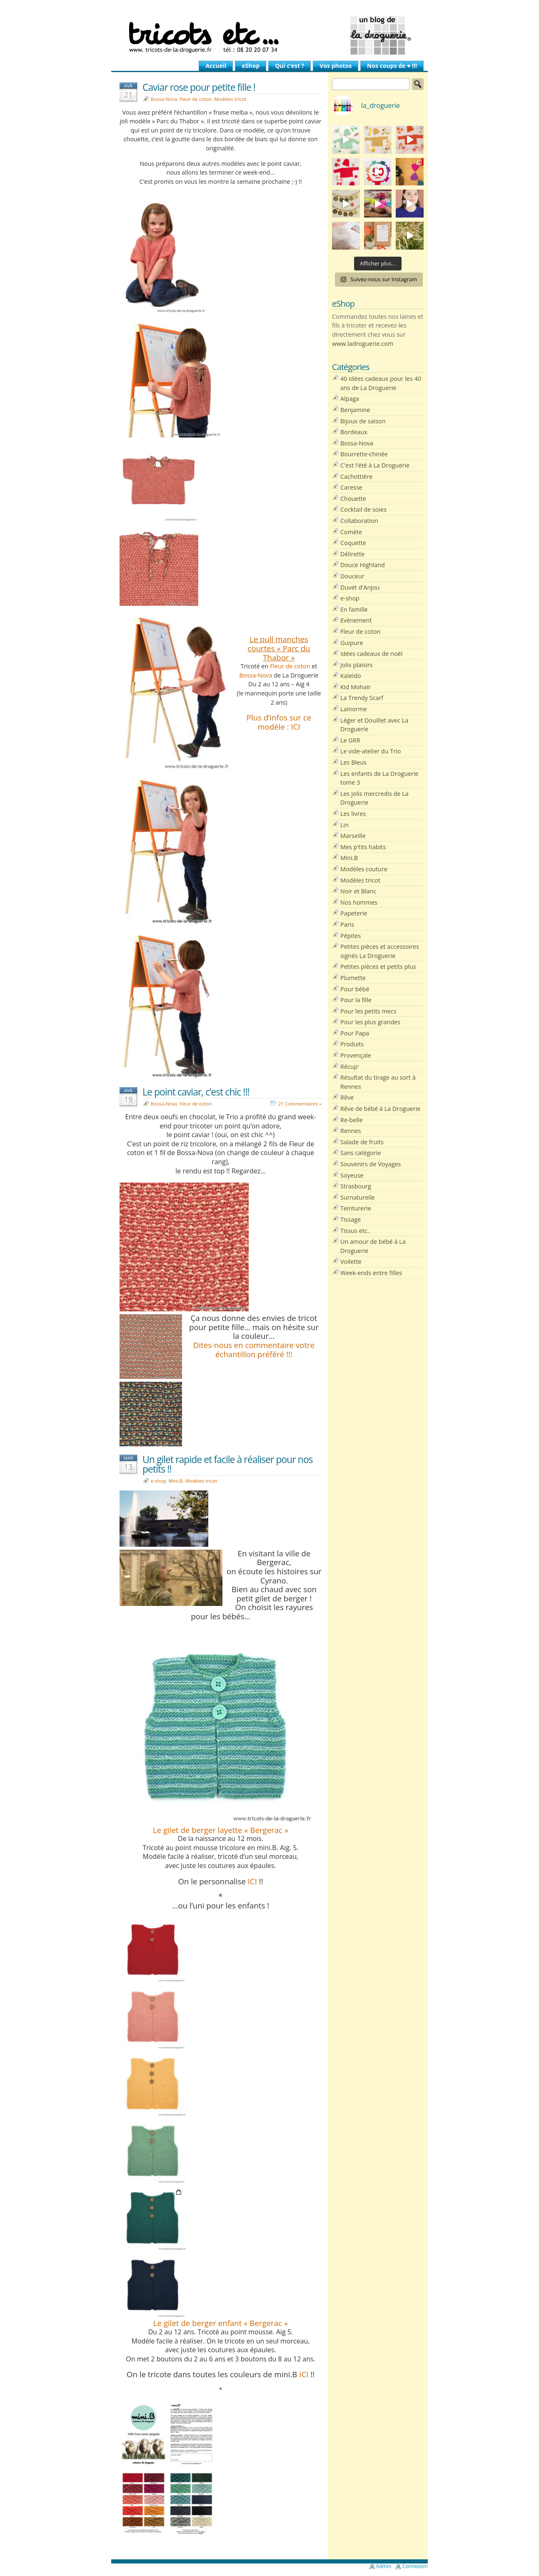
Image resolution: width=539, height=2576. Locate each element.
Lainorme (353, 709)
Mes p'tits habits (363, 847)
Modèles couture (363, 869)
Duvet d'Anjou (359, 587)
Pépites (350, 936)
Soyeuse (352, 1175)
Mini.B (176, 1481)
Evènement (356, 620)
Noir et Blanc (358, 891)
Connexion (415, 2566)
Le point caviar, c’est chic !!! (196, 1091)
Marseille (353, 836)
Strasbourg (355, 1186)
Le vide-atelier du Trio (370, 751)
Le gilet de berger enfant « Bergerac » (220, 2323)
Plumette (353, 978)
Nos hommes (358, 902)
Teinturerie (355, 1208)
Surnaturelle (357, 1197)
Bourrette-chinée (364, 454)
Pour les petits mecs (368, 1011)
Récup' (349, 1066)
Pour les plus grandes (370, 1022)
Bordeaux (353, 432)
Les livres (353, 814)
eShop (251, 66)
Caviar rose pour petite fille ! (198, 87)
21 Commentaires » (300, 1103)
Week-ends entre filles (371, 1273)
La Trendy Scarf (361, 698)
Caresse (351, 487)
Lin (344, 825)
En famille (354, 609)
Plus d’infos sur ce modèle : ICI (279, 722)
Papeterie (353, 913)
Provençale (355, 1055)
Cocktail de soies (363, 509)
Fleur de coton (196, 99)
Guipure (351, 643)
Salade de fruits (362, 1142)
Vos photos (335, 66)
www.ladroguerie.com (362, 344)
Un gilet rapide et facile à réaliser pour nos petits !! (227, 1464)
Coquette (353, 543)
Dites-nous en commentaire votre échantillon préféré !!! (253, 1349)
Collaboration (359, 521)
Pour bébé (354, 989)
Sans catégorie (360, 1153)
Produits (352, 1044)
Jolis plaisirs (356, 665)
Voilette (351, 1261)
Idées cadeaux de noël (371, 654)
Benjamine (355, 410)
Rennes (350, 1131)
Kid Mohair (355, 687)
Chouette (353, 499)
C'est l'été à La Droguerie (374, 465)
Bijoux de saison (363, 421)
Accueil (215, 66)
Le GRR (350, 740)
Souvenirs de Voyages (370, 1164)
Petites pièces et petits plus (378, 966)
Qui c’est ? (289, 66)
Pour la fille (356, 1000)
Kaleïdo (350, 676)
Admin (384, 2566)
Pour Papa (354, 1033)
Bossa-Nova (164, 99)
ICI (252, 1881)
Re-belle (351, 1120)
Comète (351, 532)
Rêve (347, 1097)
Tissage (350, 1219)
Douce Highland (362, 565)
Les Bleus (353, 762)
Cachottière (356, 476)
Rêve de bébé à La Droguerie (380, 1109)
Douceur (352, 576)
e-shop (158, 1481)
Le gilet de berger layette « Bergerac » (220, 1830)
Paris (347, 924)
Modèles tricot (230, 99)
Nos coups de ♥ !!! (392, 66)
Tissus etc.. (355, 1231)
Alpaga (349, 399)
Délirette (352, 554)
